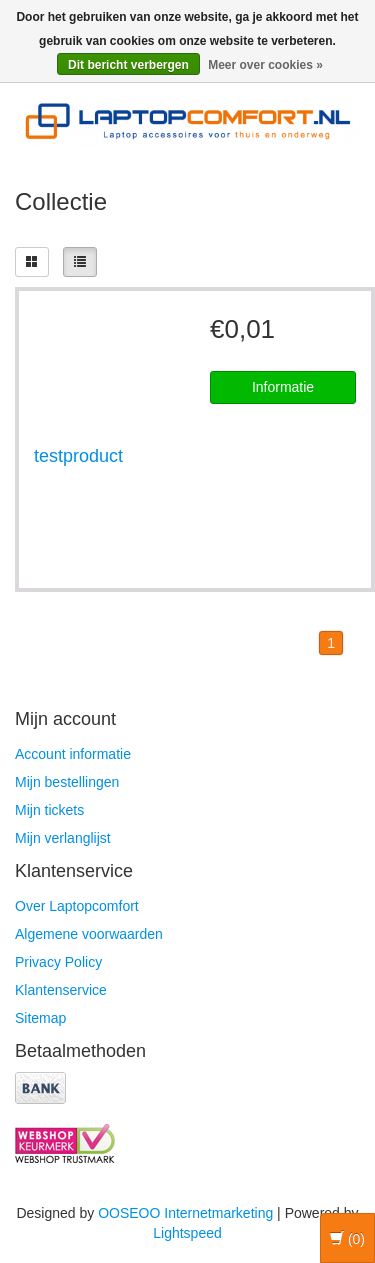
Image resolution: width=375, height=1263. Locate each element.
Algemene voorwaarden (89, 934)
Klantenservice (61, 990)
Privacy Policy (58, 962)
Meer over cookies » (265, 65)
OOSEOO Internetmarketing (185, 1213)
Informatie (283, 387)
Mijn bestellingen (67, 782)
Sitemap (40, 1018)
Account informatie (73, 754)
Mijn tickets (49, 810)
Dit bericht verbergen (128, 65)
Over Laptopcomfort (77, 906)
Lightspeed (187, 1233)
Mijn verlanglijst (63, 838)
